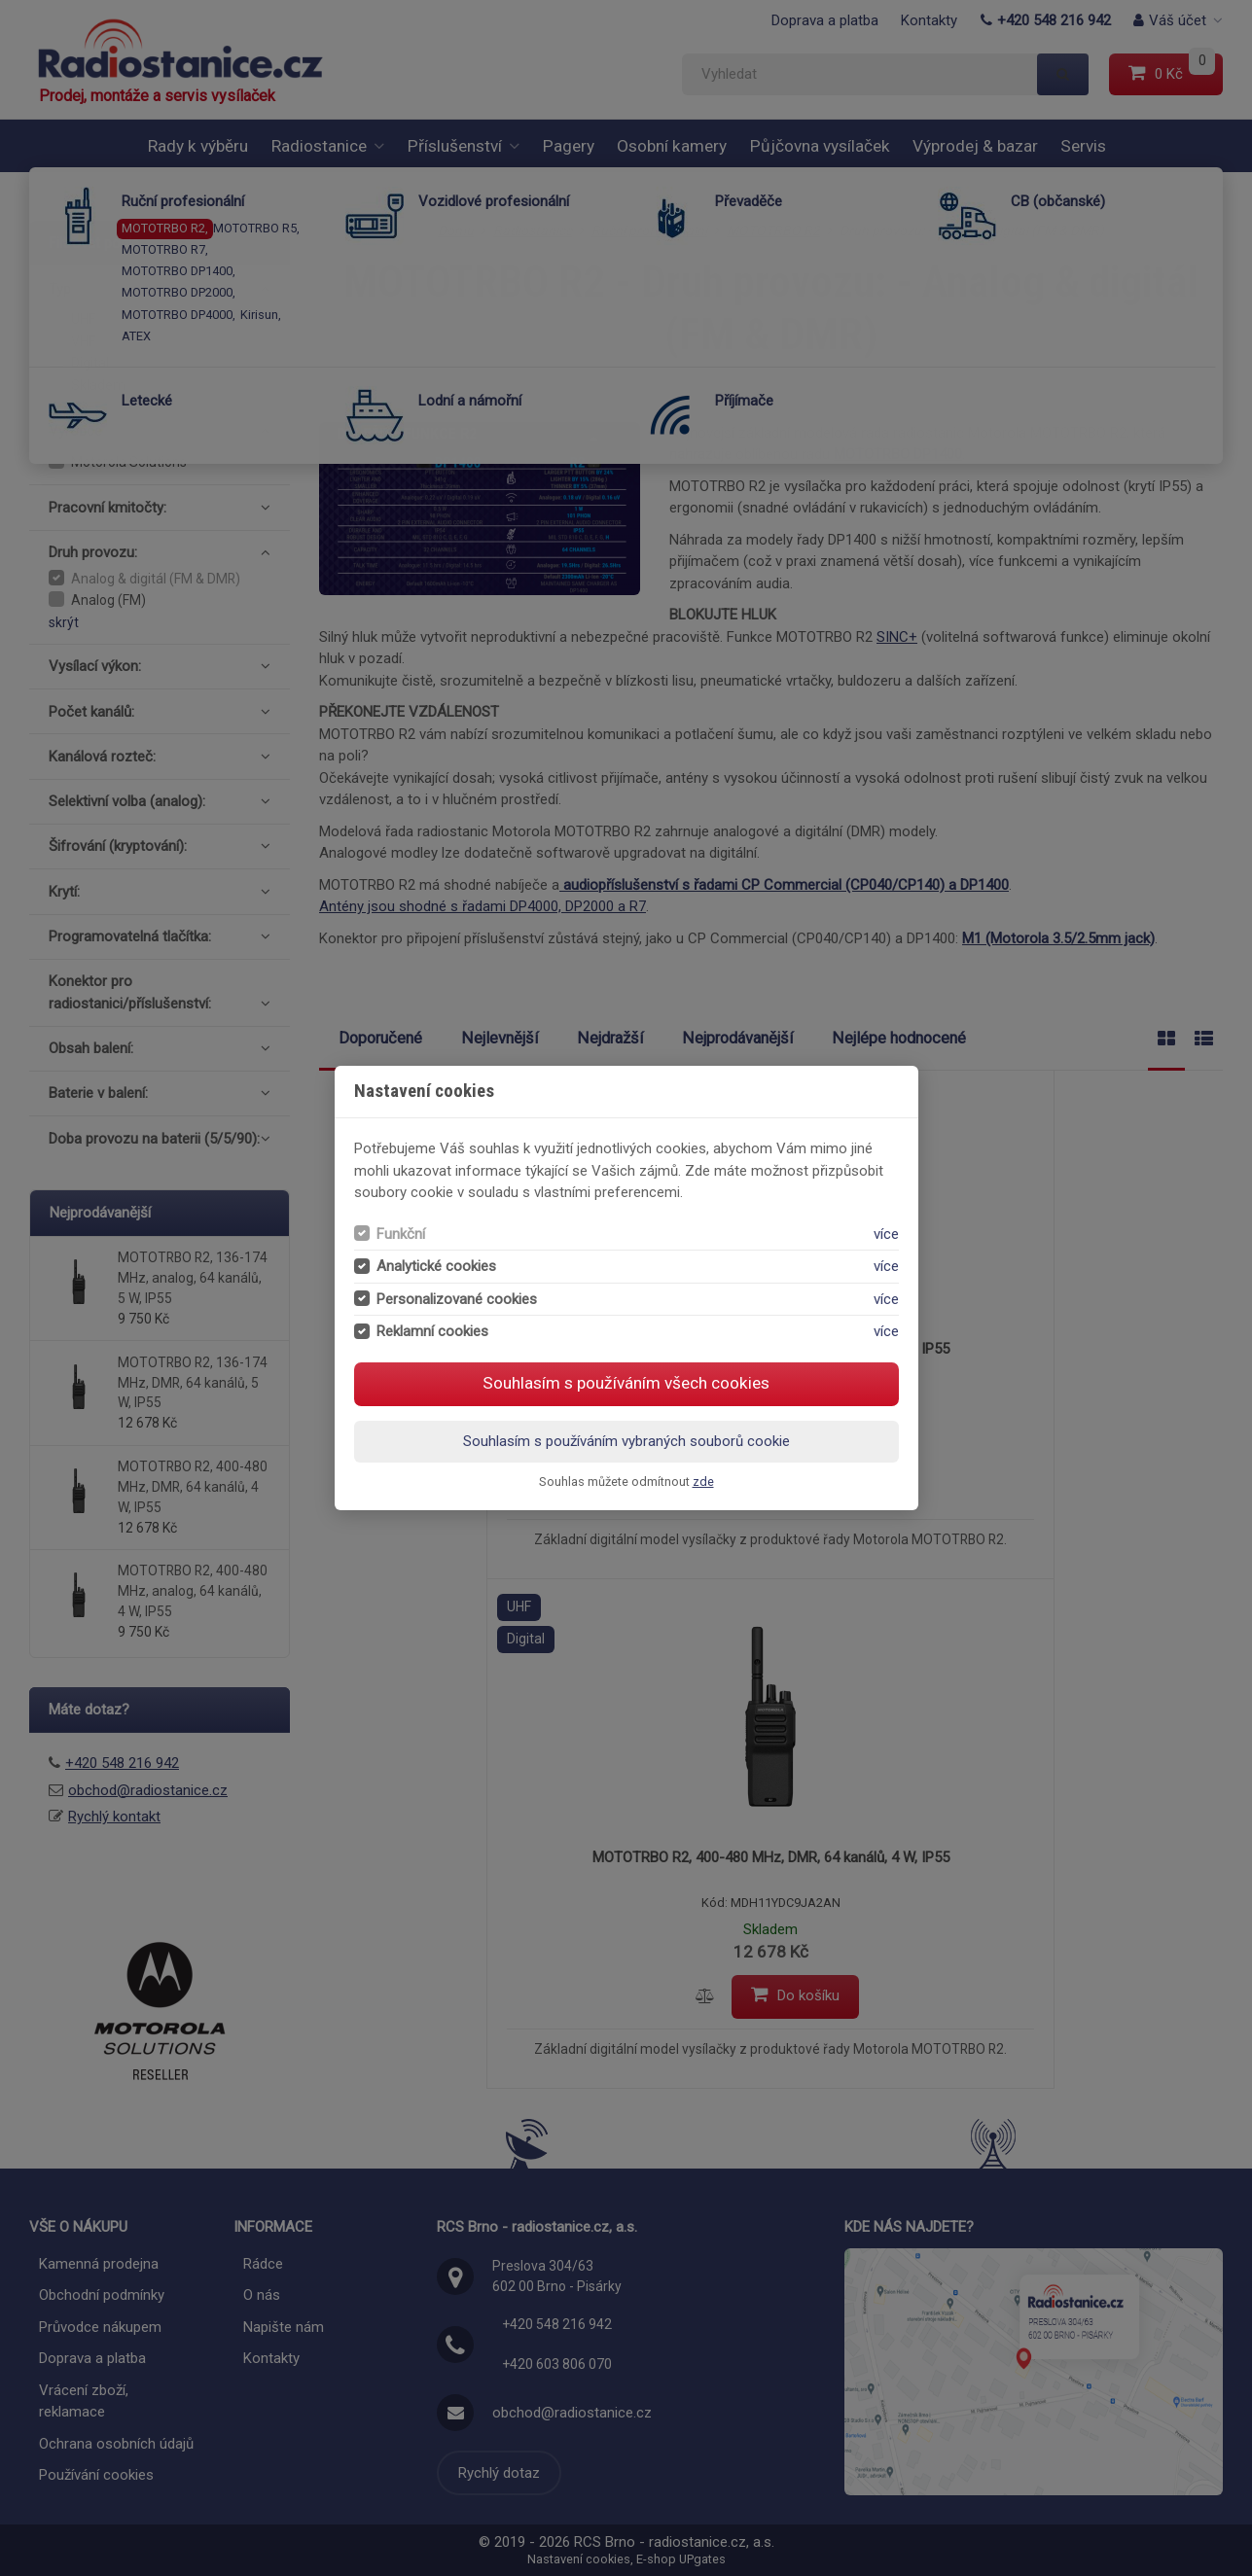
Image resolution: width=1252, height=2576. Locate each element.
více (886, 1234)
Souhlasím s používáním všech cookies (626, 1383)
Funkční (400, 1234)
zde (703, 1481)
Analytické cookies (436, 1266)
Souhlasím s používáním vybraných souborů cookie (626, 1441)
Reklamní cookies (432, 1331)
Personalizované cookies (456, 1299)
